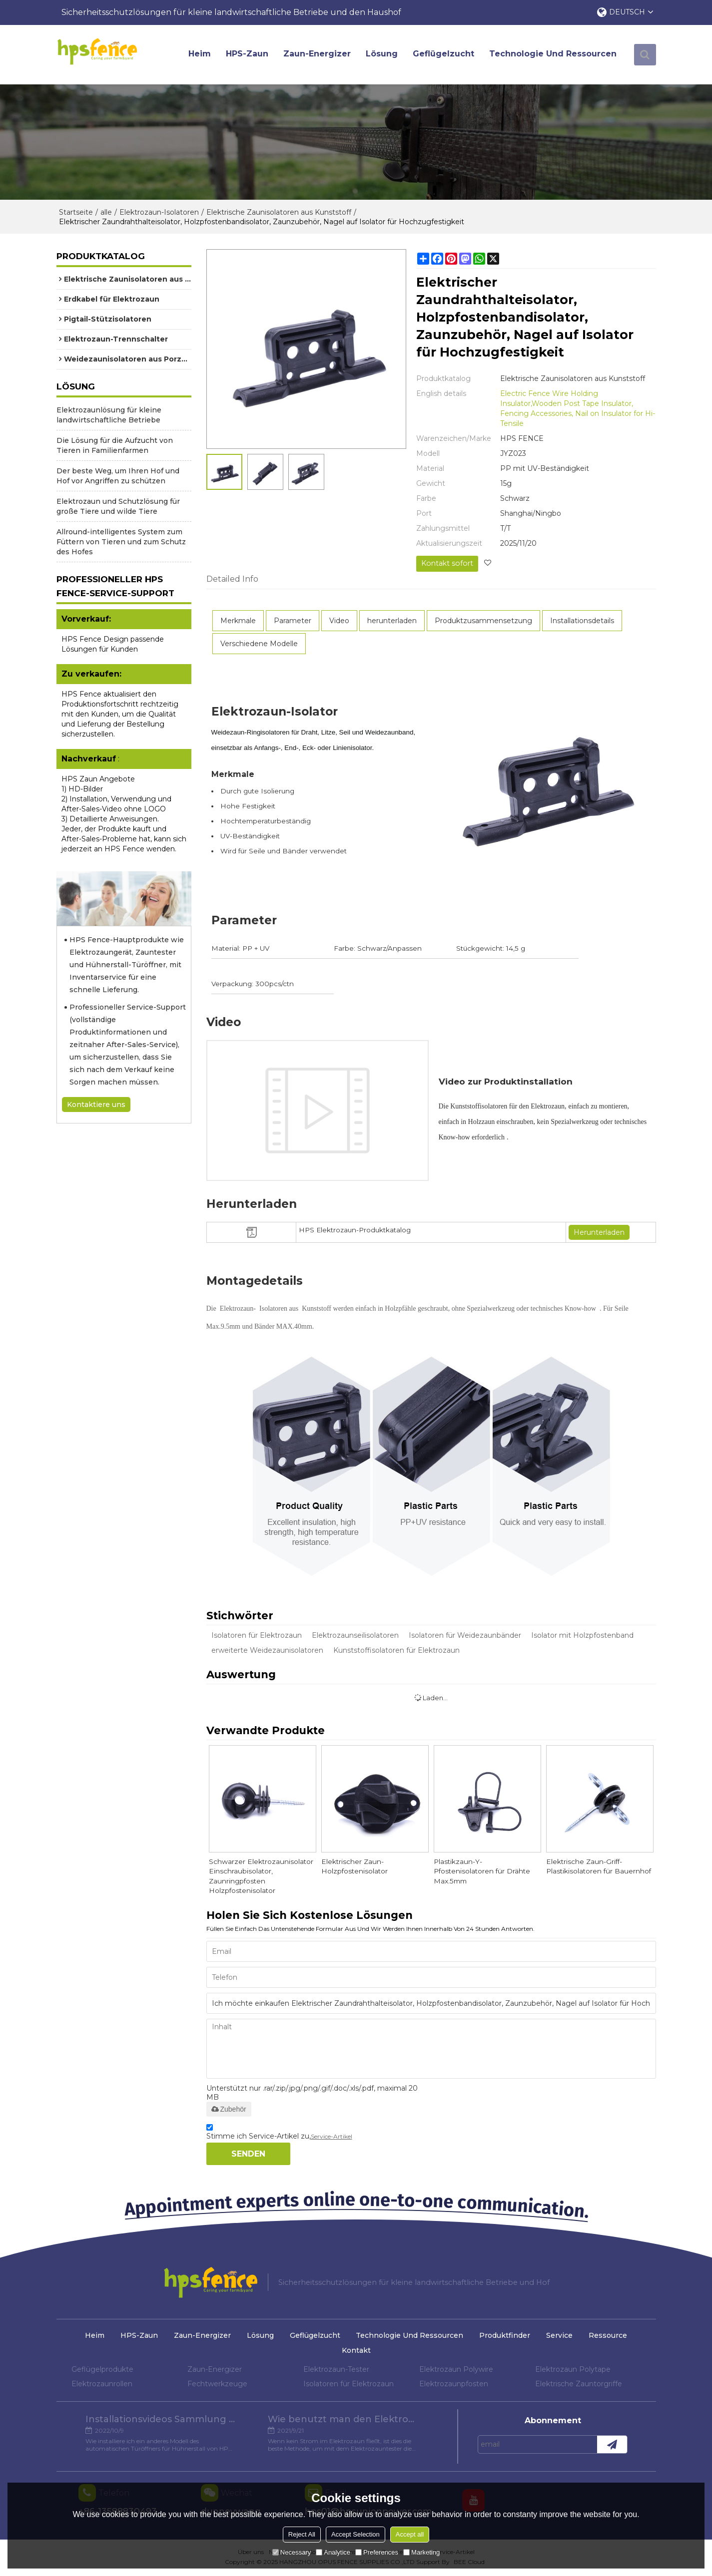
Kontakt (356, 2351)
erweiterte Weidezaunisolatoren (267, 1649)
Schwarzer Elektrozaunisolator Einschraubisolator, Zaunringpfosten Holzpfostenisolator (261, 1877)
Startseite (76, 212)
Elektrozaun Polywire (456, 2370)
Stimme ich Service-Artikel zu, (279, 2135)
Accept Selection (355, 2534)
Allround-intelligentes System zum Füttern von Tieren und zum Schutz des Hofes (121, 542)
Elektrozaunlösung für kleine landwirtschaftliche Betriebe (108, 415)
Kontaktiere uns (96, 1105)
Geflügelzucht (445, 54)
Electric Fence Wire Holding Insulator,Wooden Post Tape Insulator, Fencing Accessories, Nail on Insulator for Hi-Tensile (577, 408)
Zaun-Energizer (319, 54)
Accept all (410, 2534)
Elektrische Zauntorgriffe (578, 2385)
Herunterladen (599, 1232)
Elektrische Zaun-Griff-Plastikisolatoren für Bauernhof (600, 1867)
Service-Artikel (331, 2138)
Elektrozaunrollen (101, 2385)
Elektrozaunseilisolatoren (355, 1634)
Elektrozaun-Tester (336, 2370)
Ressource (613, 2336)
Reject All (301, 2534)
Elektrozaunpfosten (453, 2385)
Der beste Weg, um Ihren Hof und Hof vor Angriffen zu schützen (117, 476)
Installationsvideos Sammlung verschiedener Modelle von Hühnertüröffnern (160, 2421)
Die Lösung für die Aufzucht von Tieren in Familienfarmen (114, 446)
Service (563, 2336)
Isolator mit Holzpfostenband (582, 1634)
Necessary (291, 2552)
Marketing (421, 2552)
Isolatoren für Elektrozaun (256, 1634)
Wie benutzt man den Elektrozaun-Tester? (343, 2421)
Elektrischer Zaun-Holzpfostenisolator (355, 1867)
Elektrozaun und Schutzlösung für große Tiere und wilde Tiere (118, 507)
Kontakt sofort (446, 563)
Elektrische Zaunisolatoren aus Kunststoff (278, 212)
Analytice (333, 2552)
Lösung (384, 54)
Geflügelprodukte (102, 2370)
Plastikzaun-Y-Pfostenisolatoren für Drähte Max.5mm (483, 1872)
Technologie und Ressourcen (555, 54)
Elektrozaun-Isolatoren (159, 212)
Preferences (376, 2552)
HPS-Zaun (249, 54)
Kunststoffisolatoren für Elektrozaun (396, 1649)
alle (106, 212)
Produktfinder (507, 2336)
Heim (201, 54)
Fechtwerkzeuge (217, 2385)
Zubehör (228, 2111)
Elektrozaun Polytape (573, 2370)
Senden (248, 2155)
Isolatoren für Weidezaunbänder (465, 1634)
